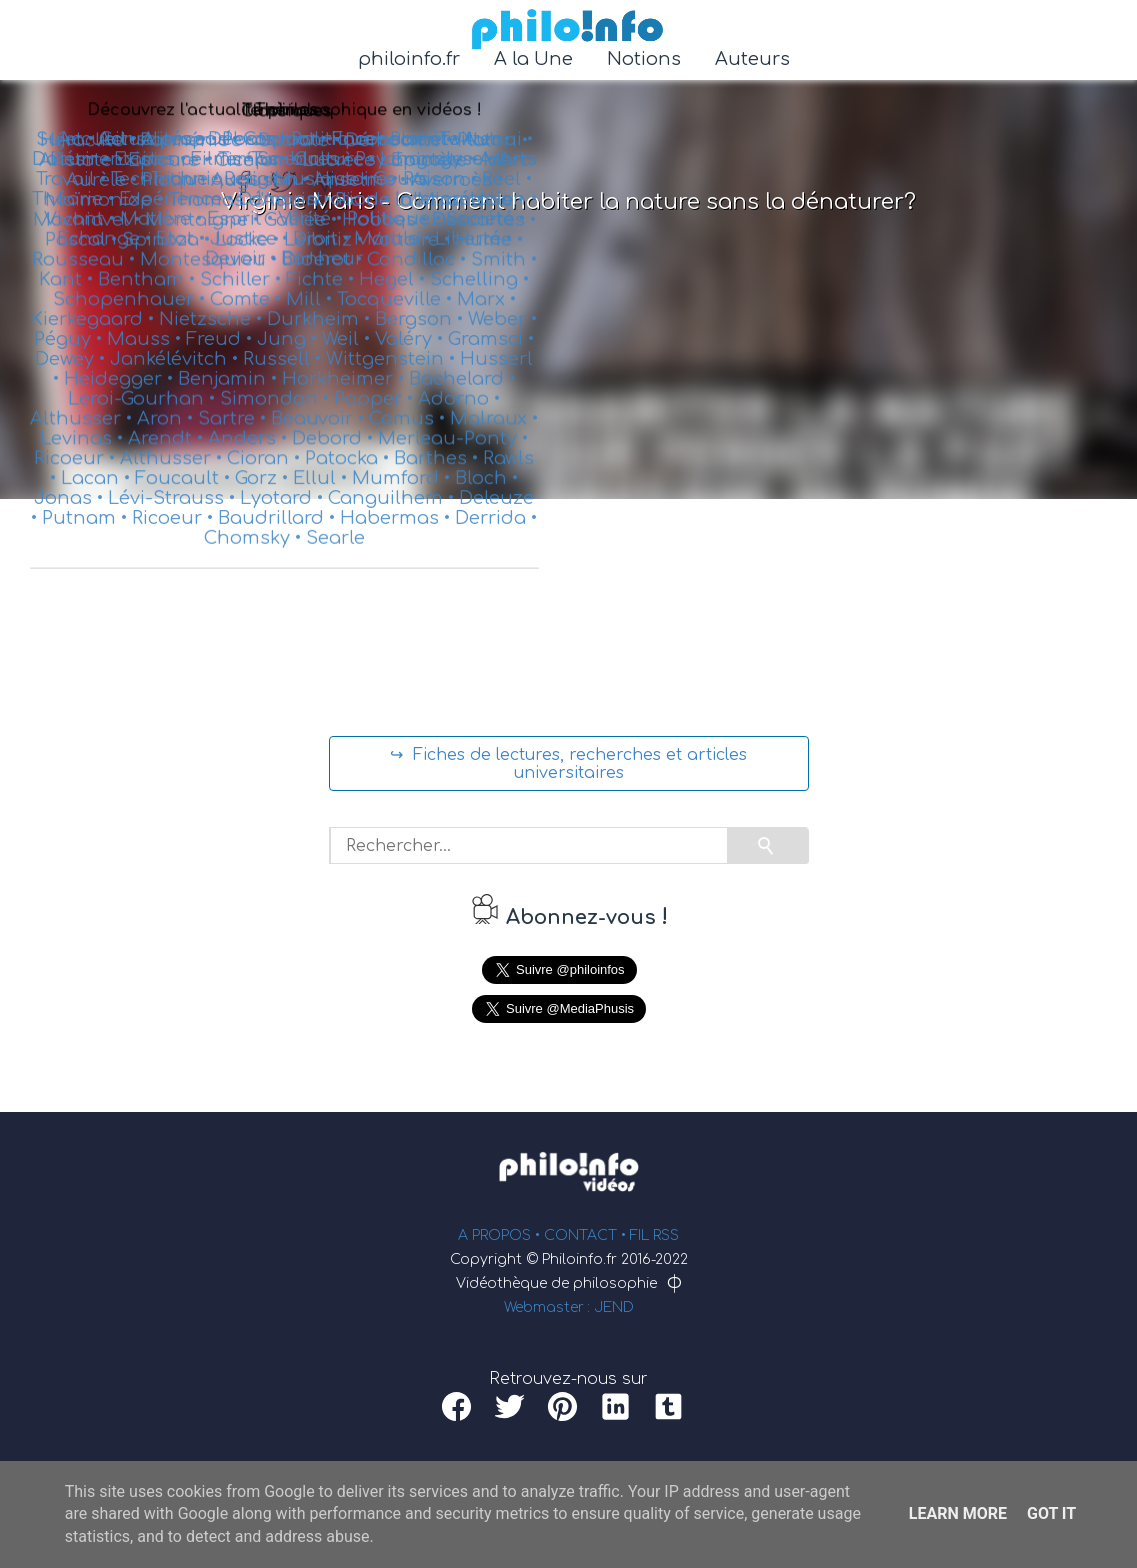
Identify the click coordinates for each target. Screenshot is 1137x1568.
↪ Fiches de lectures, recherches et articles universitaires (568, 764)
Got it (1051, 1513)
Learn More (958, 1513)
